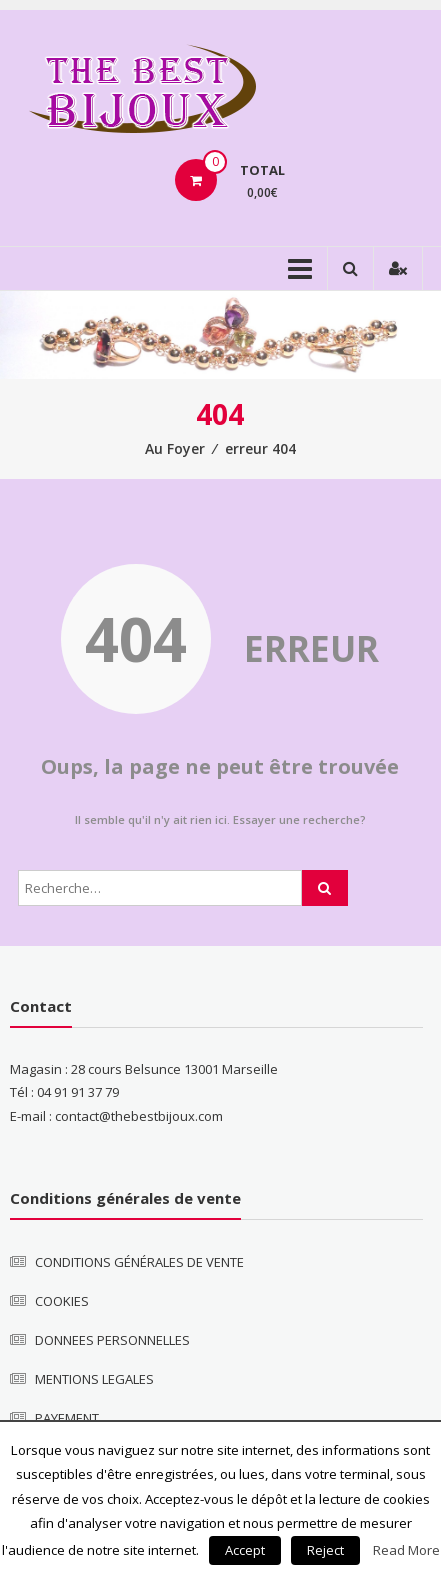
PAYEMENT (67, 1418)
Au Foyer (175, 448)
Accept (245, 1550)
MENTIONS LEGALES (94, 1379)
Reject (325, 1550)
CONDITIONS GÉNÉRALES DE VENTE (139, 1262)
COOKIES (62, 1301)
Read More (406, 1550)
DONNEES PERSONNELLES (112, 1340)
